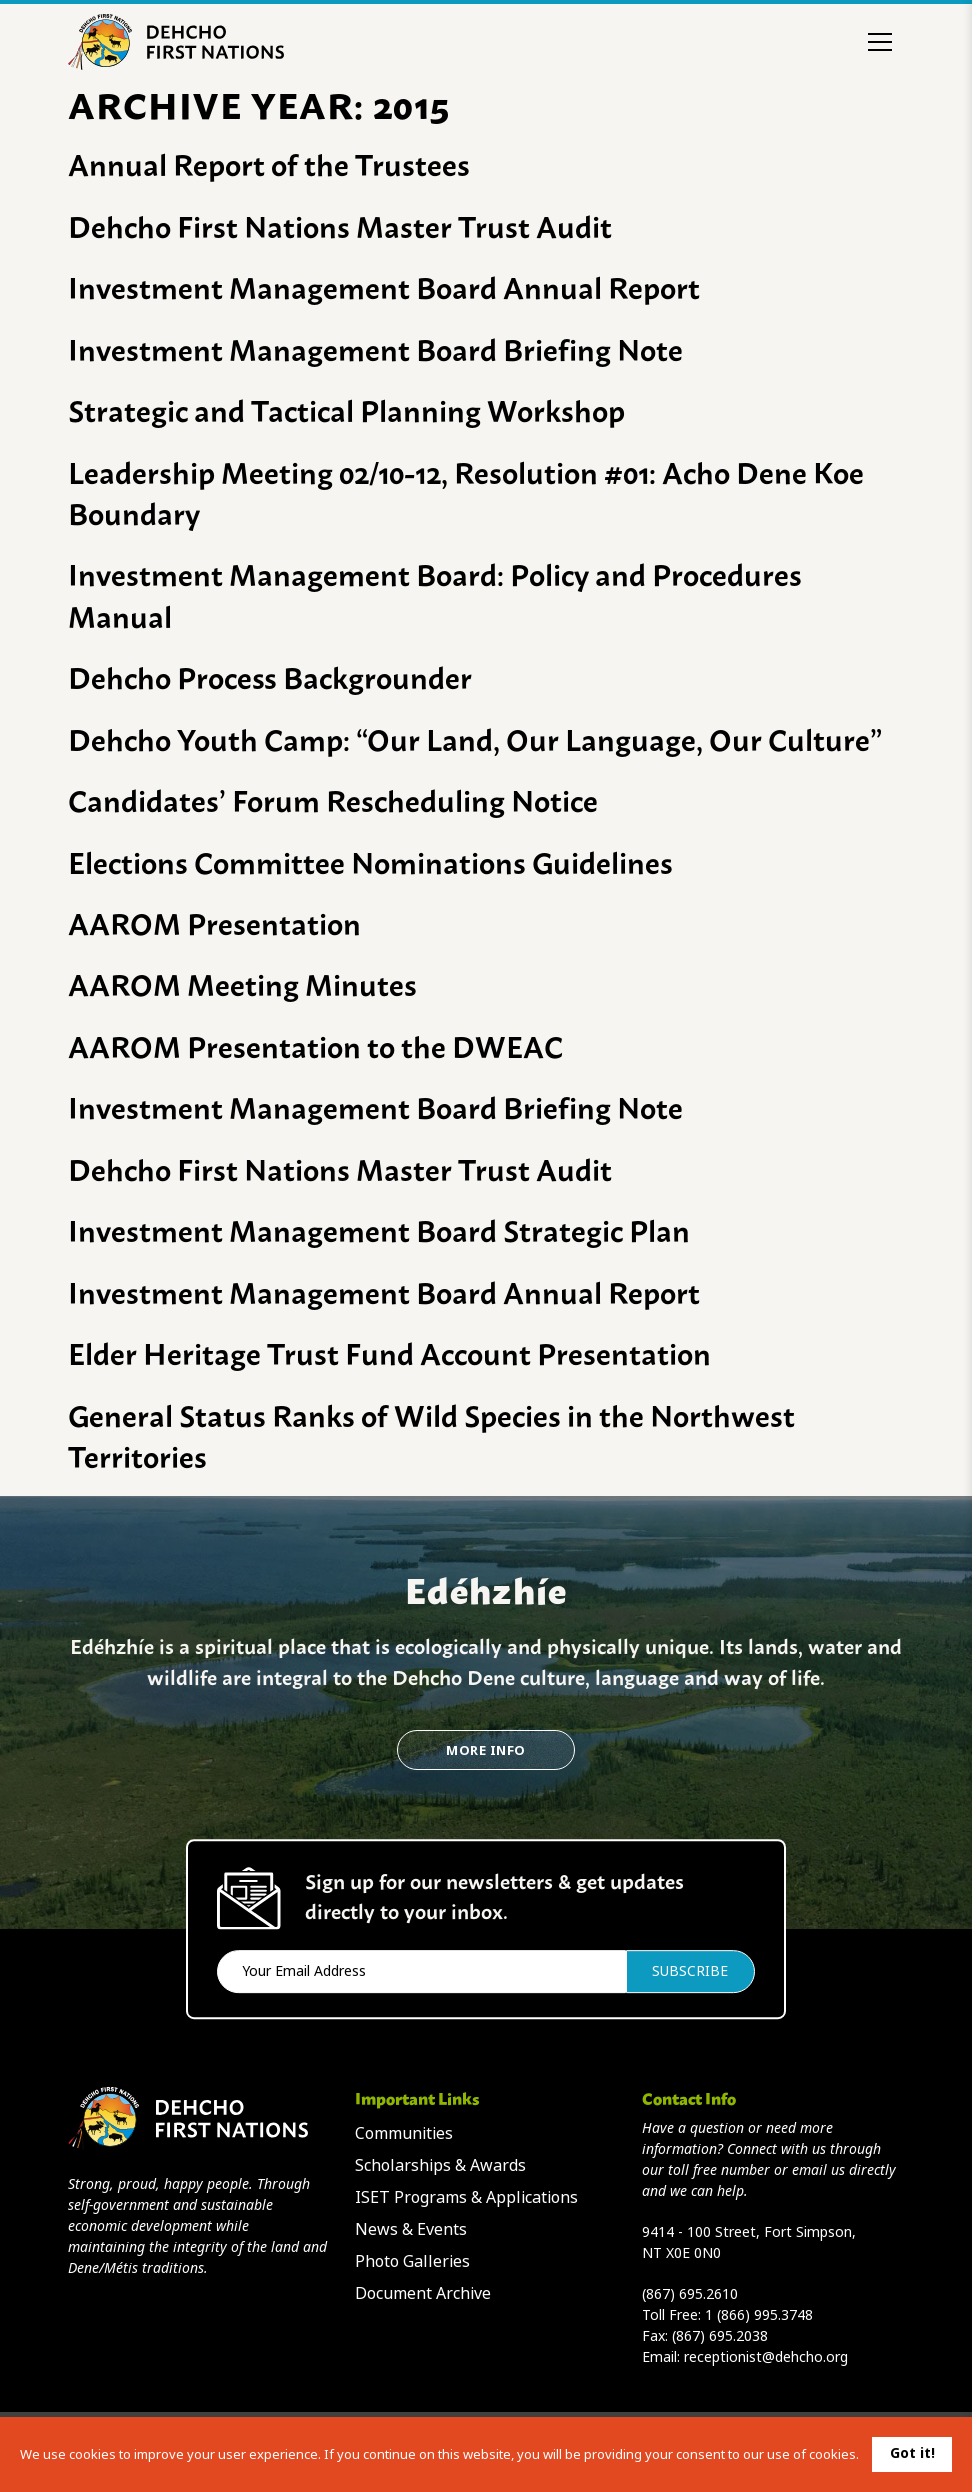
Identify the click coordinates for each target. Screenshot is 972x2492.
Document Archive (423, 2293)
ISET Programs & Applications (466, 2197)
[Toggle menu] (880, 42)
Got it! (912, 2453)
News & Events (411, 2229)
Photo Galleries (412, 2261)
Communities (404, 2133)
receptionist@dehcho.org (766, 2357)
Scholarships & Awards (440, 2165)
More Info (485, 1750)
